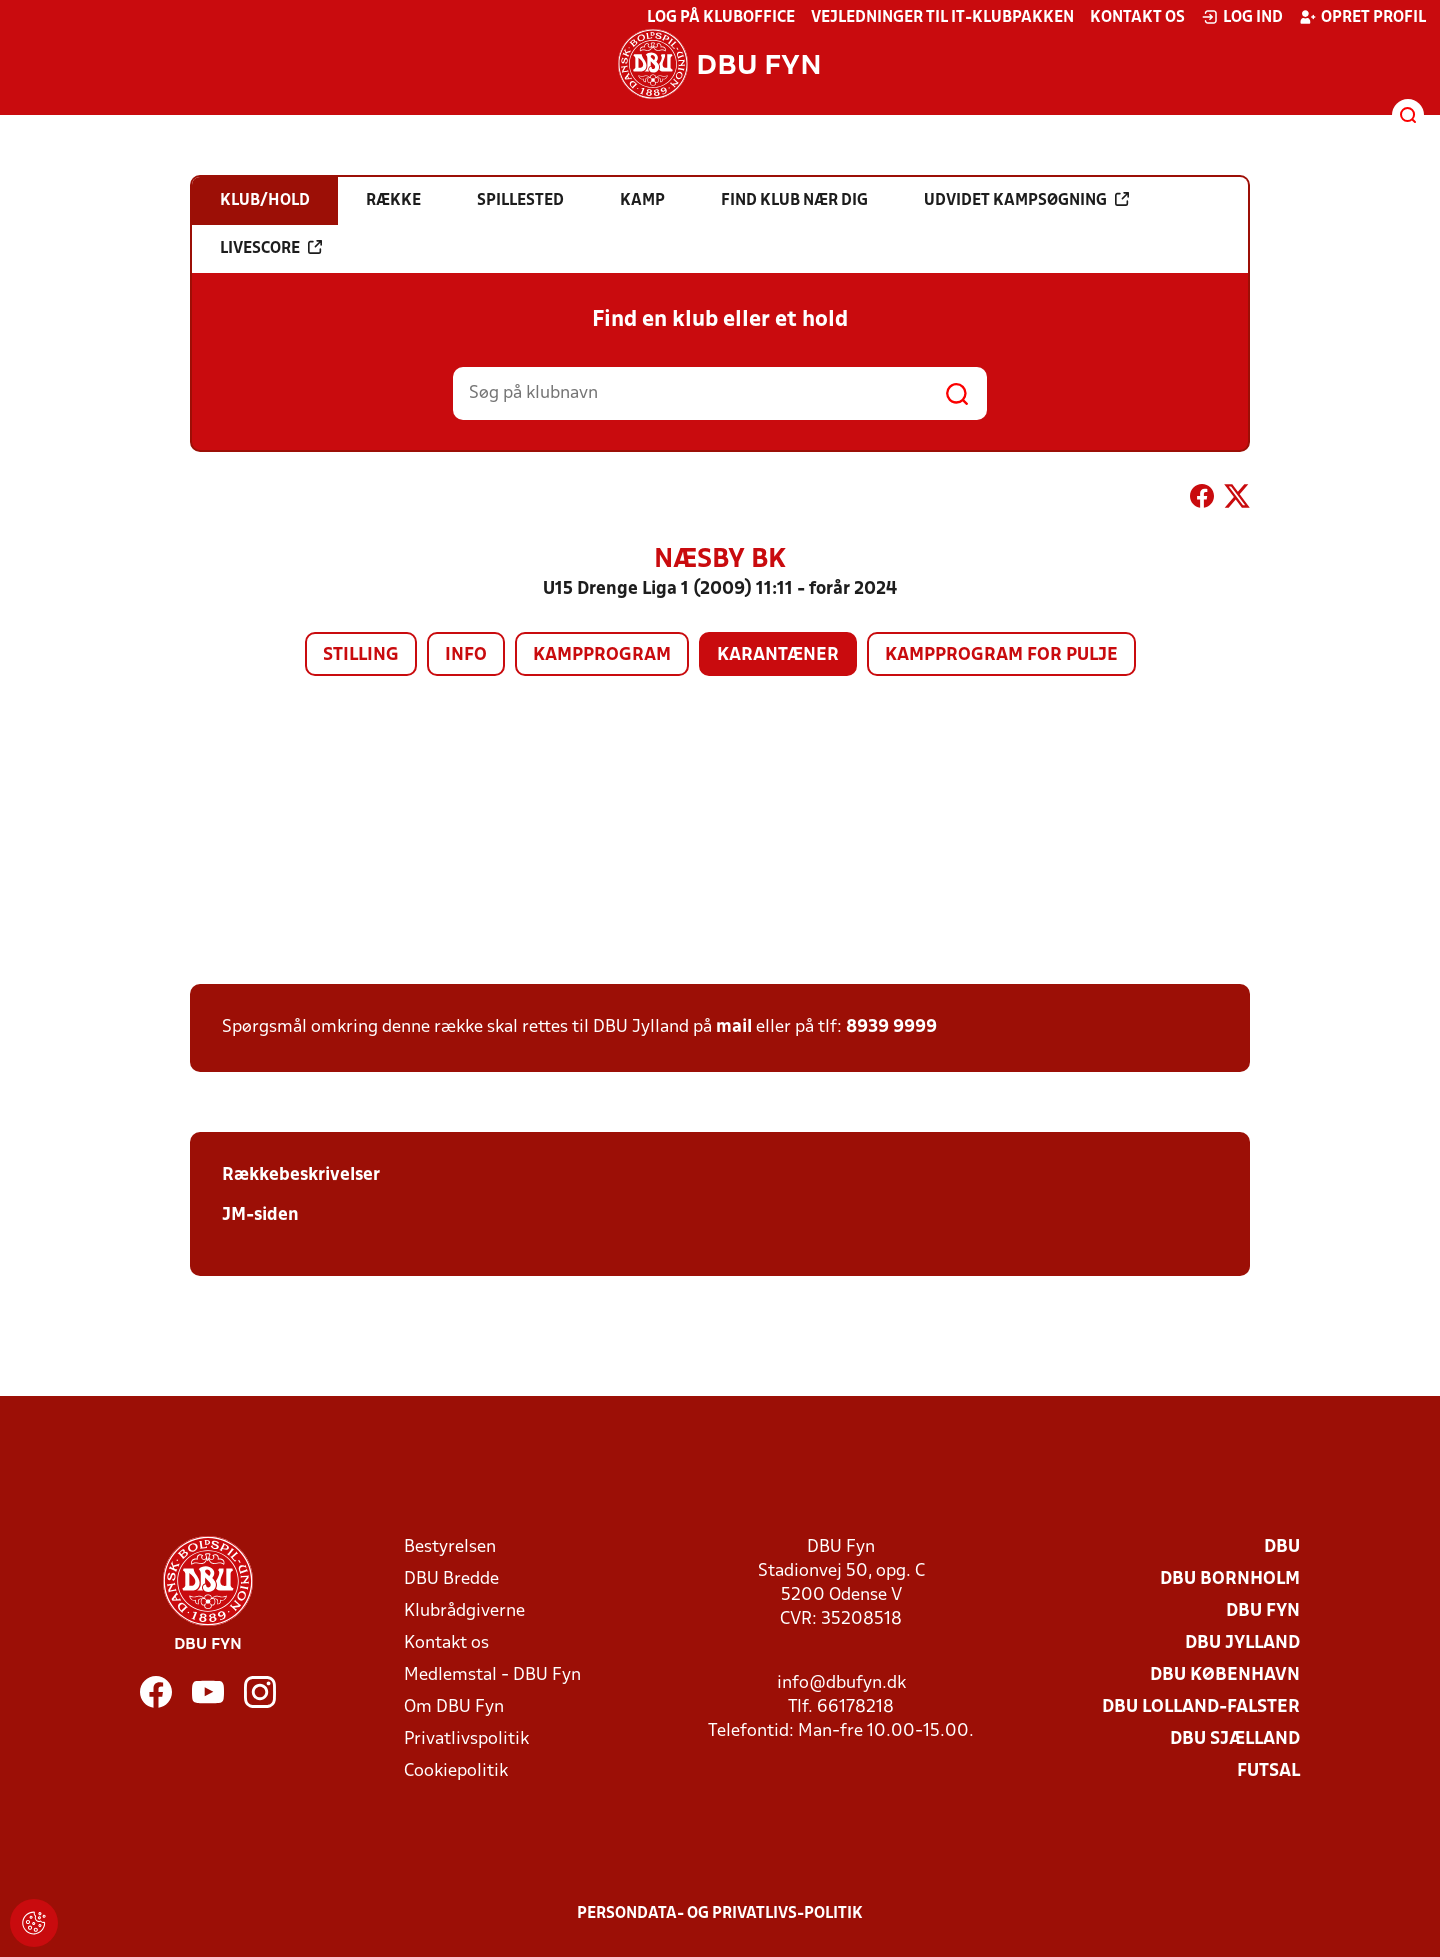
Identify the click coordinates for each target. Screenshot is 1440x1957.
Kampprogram (602, 655)
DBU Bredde (451, 1579)
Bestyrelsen (450, 1547)
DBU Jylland (1242, 1643)
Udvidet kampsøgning (1026, 200)
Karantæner (778, 655)
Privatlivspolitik (466, 1739)
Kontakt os (1137, 18)
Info (466, 655)
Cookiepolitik (456, 1771)
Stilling (361, 655)
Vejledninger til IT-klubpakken (942, 18)
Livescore (271, 248)
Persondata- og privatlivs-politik (720, 1914)
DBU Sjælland (1235, 1739)
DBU (1282, 1547)
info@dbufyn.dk (841, 1683)
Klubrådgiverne (464, 1611)
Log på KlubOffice (721, 18)
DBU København (1225, 1675)
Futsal (1268, 1771)
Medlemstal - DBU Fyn (492, 1675)
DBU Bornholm (1230, 1579)
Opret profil (1362, 17)
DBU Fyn (1263, 1611)
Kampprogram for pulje (1001, 655)
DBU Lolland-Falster (1201, 1707)
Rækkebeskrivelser (301, 1175)
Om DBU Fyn (454, 1707)
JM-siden (260, 1215)
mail (734, 1027)
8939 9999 (891, 1027)
